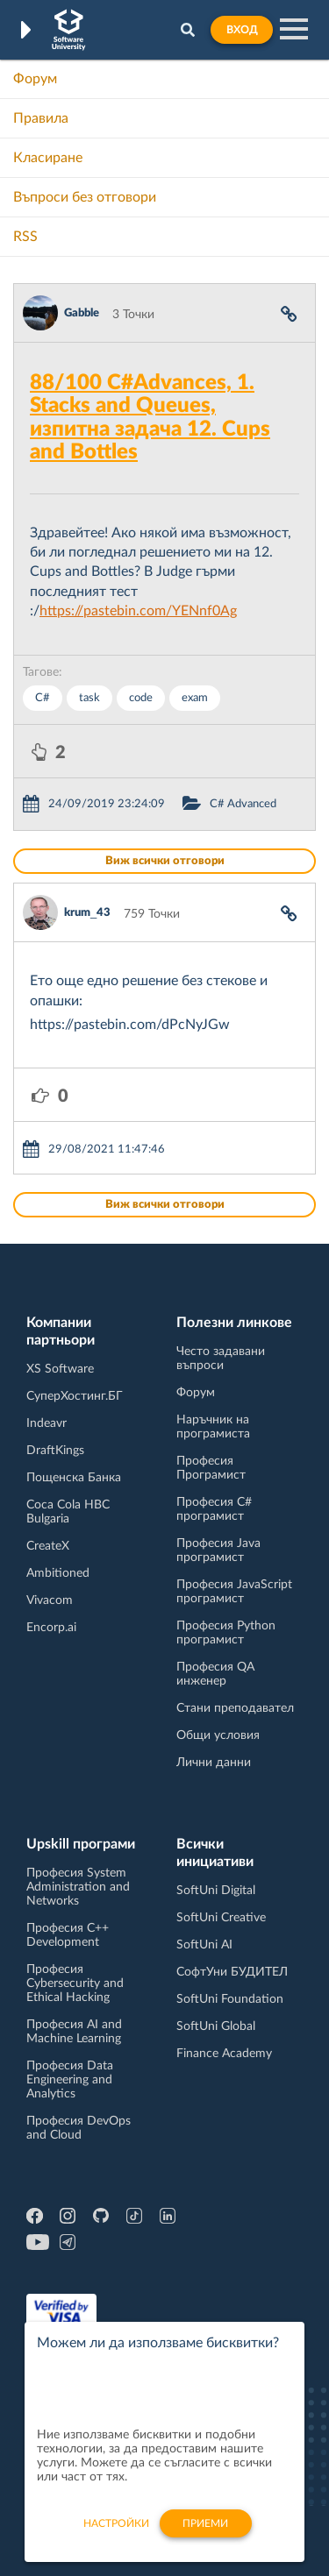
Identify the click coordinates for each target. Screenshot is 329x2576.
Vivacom (49, 1600)
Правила (40, 118)
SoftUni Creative (221, 1918)
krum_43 (87, 913)
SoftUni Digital (215, 1890)
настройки (116, 2531)
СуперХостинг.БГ (74, 1396)
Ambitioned (57, 1573)
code (141, 698)
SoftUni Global (215, 2026)
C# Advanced (243, 804)
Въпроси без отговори (84, 197)
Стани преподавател (235, 1708)
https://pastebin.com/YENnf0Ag (138, 611)
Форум (35, 79)
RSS (25, 237)
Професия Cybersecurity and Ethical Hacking (75, 1983)
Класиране (47, 158)
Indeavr (46, 1423)
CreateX (47, 1546)
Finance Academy (224, 2053)
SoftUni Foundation (229, 1999)
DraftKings (55, 1450)
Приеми (205, 2531)
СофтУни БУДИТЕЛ (232, 1972)
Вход (241, 30)
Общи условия (218, 1735)
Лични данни (213, 1762)
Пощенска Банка (73, 1478)
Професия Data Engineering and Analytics (69, 2080)
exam (195, 698)
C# (42, 698)
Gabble (81, 313)
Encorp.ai (51, 1628)
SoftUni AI (204, 1945)
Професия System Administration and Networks (78, 1887)
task (89, 698)
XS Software (60, 1369)
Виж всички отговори (165, 861)
